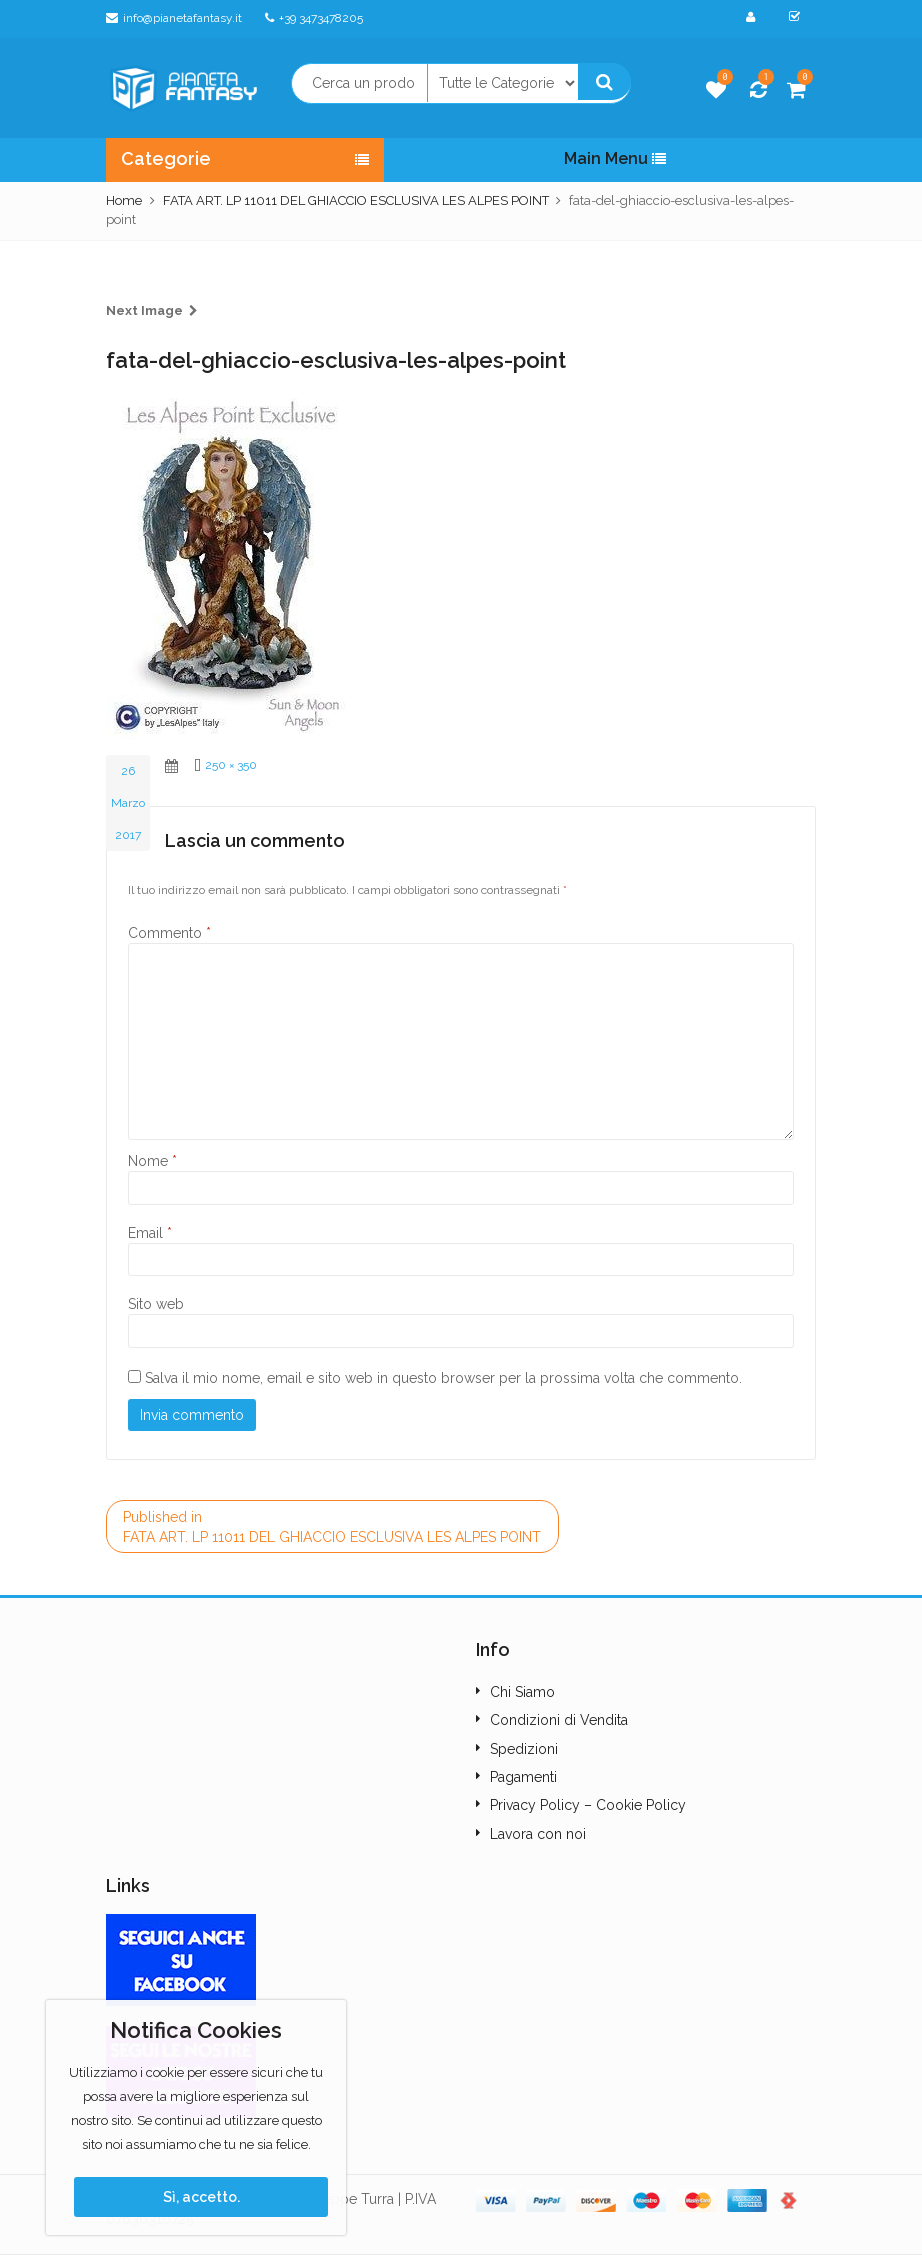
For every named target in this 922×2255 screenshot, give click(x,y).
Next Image (144, 310)
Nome (152, 1161)
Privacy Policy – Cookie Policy (588, 1805)
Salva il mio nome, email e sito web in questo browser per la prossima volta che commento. (443, 1378)
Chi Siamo (522, 1692)
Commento (169, 933)
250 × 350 (231, 765)
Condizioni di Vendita (559, 1720)
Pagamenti (523, 1777)
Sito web (156, 1304)
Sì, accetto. (201, 2197)
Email (150, 1233)
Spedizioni (524, 1749)
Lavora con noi (538, 1834)
